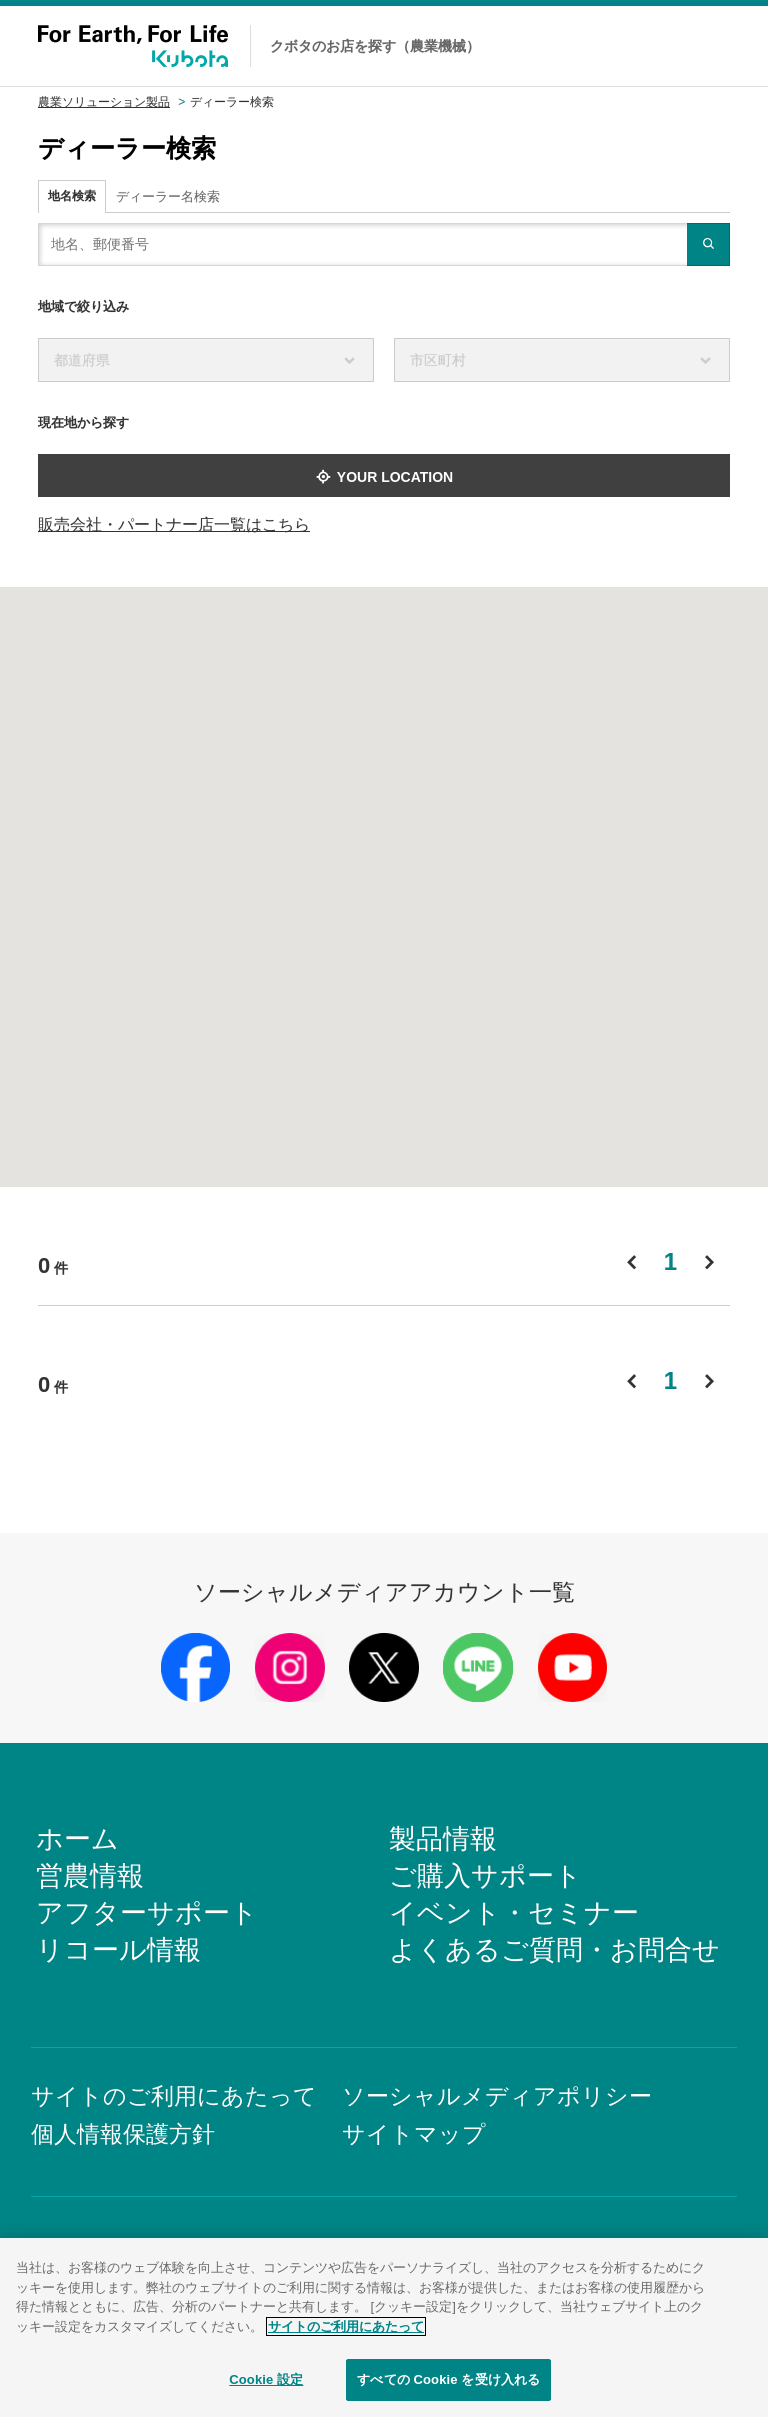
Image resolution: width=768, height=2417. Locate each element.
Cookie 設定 (266, 2385)
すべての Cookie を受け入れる (448, 2385)
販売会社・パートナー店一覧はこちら (174, 524)
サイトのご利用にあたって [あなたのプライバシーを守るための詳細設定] (346, 2331)
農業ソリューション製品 (104, 102)
